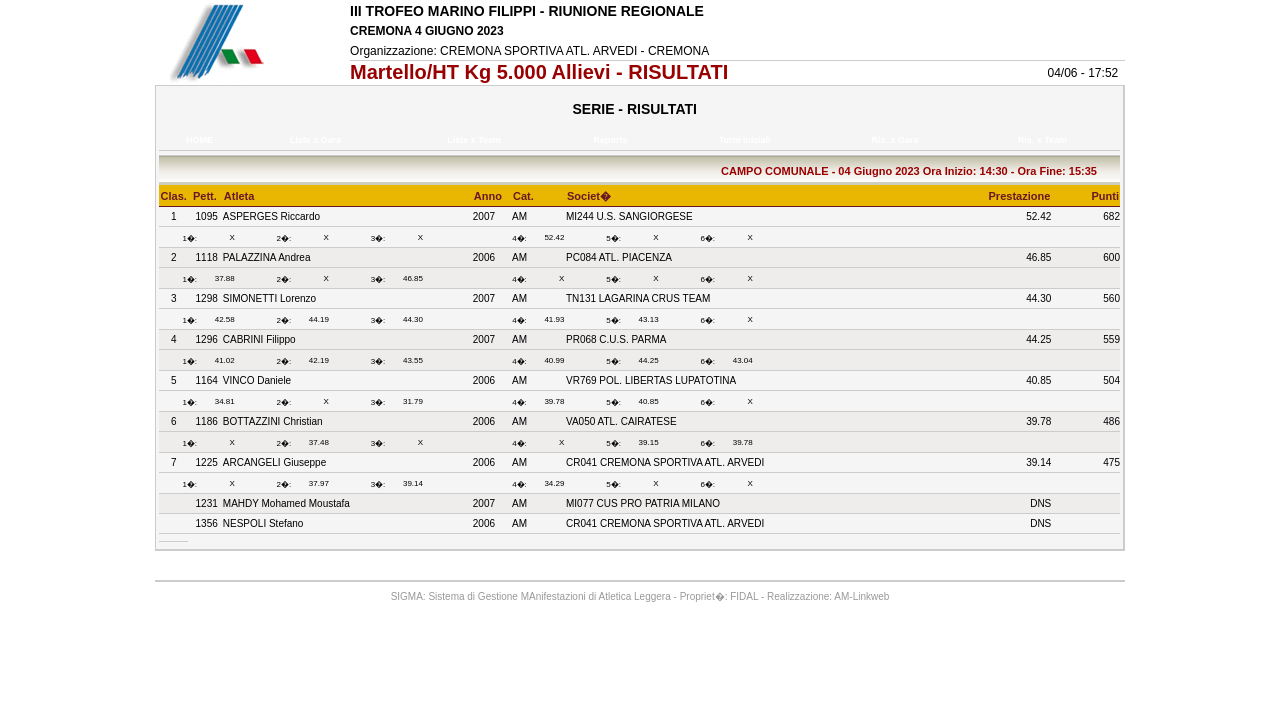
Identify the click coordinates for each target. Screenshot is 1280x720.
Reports (613, 140)
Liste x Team (477, 140)
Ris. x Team (1044, 140)
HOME (200, 140)
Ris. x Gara (897, 140)
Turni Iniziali (747, 140)
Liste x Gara (318, 140)
